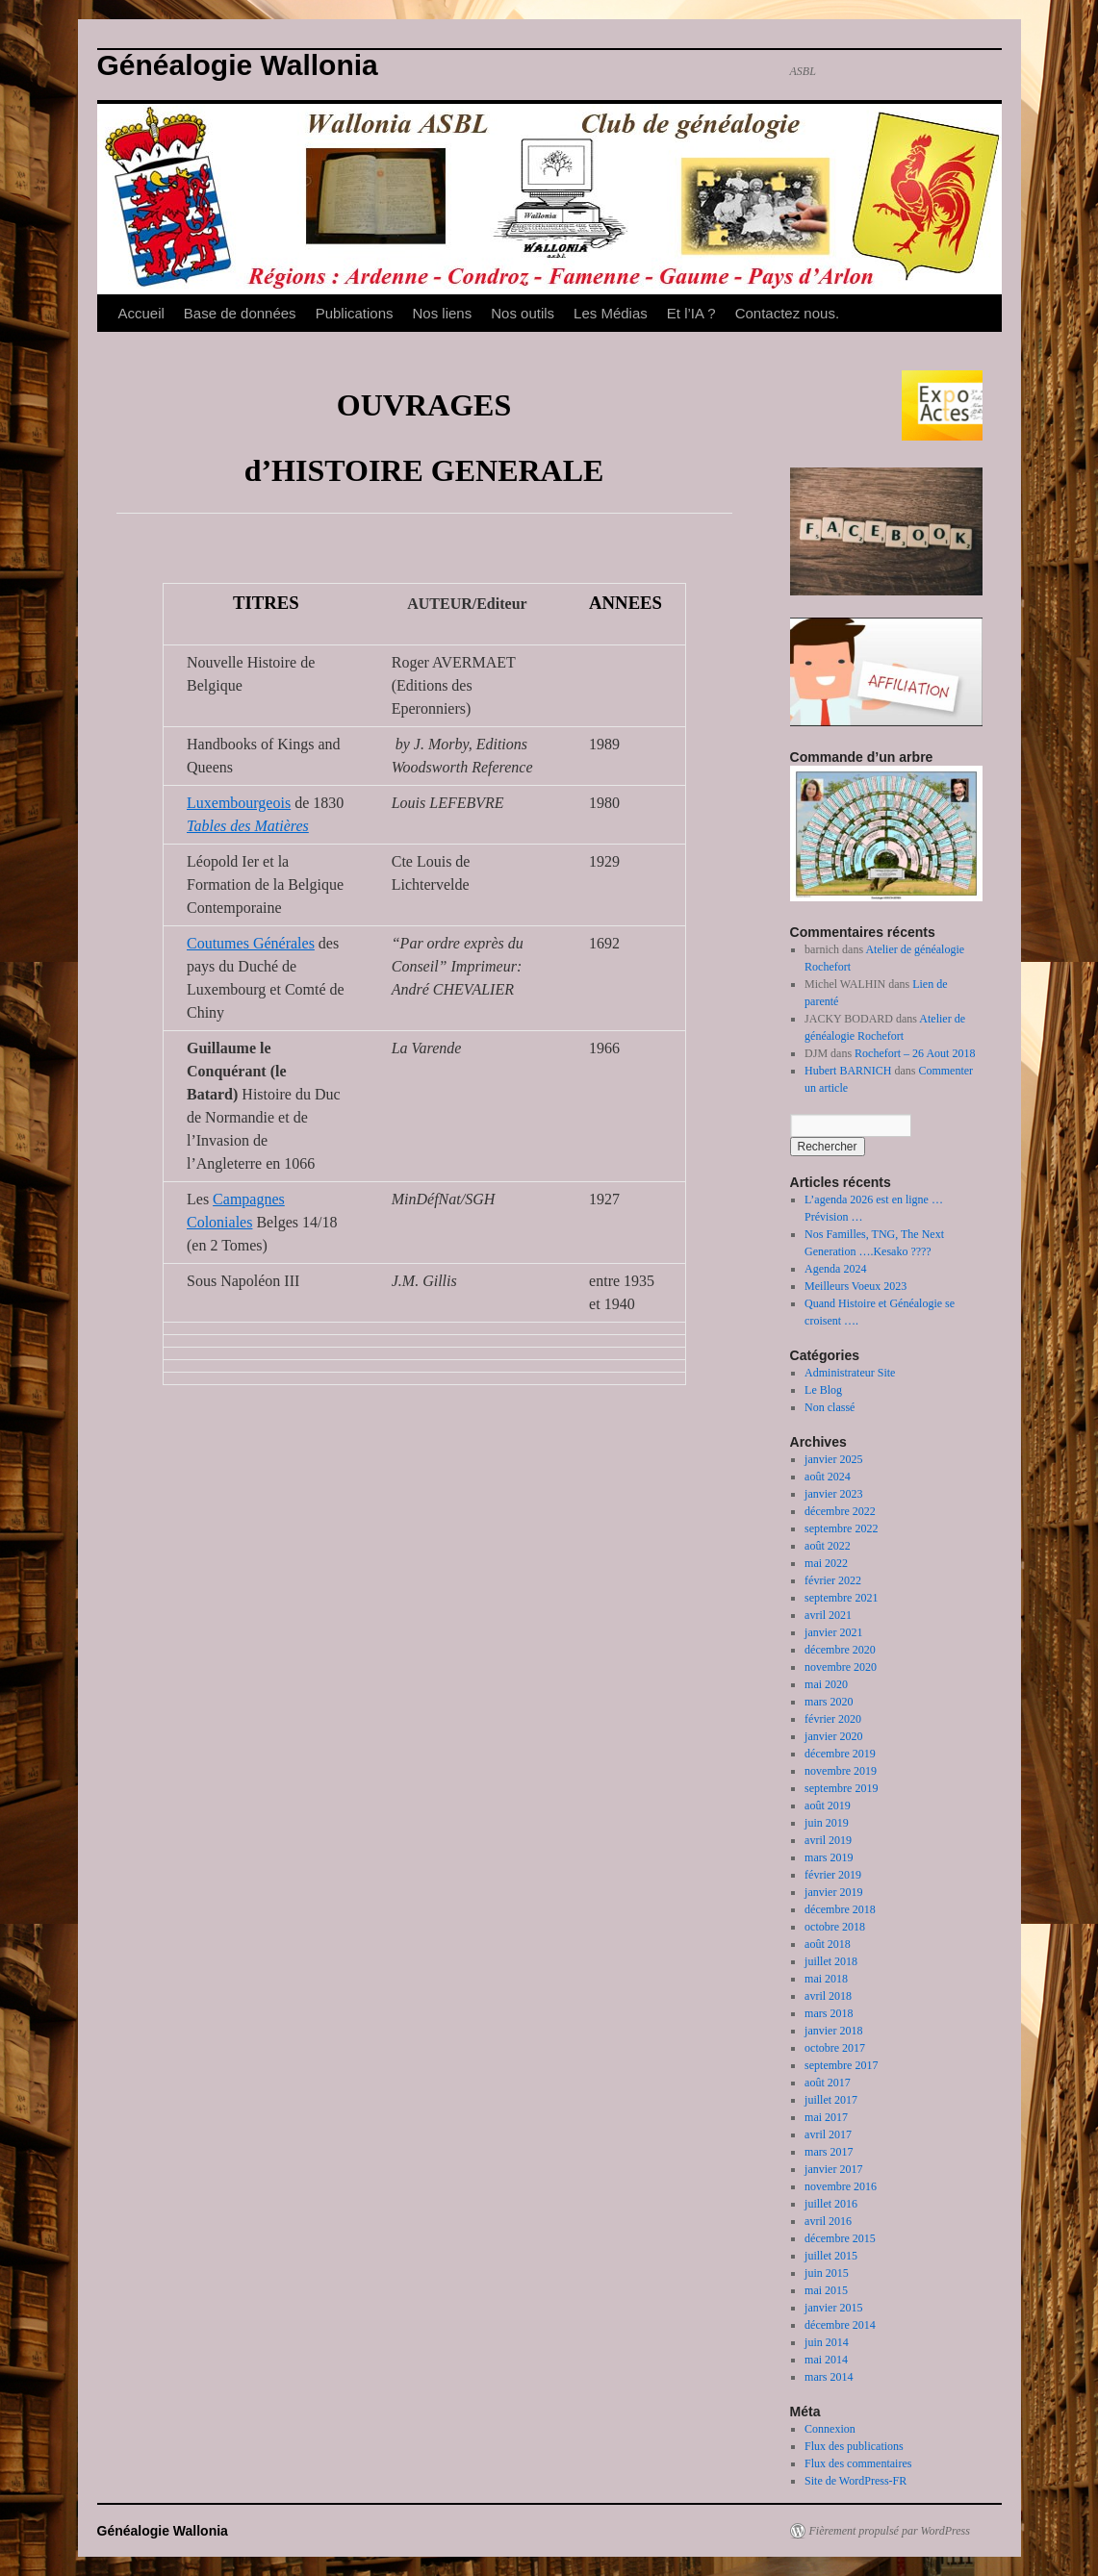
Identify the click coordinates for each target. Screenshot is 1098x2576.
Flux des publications (854, 2446)
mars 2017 (828, 2152)
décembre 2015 (840, 2238)
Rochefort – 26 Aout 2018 (915, 1053)
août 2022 (827, 1546)
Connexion (829, 2429)
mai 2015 (826, 2290)
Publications (355, 313)
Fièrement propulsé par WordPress (889, 2531)
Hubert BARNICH (847, 1070)
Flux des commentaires (857, 2463)
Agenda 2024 (835, 1268)
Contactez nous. (787, 313)
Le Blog (823, 1390)
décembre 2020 (840, 1649)
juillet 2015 (830, 2255)
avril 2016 (828, 2221)
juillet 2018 (830, 1961)
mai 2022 (826, 1563)
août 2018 (827, 1944)
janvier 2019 (833, 1892)
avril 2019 (828, 1840)
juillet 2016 (830, 2203)
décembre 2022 (840, 1511)
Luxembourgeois (239, 803)
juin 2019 (826, 1823)
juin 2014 (826, 2342)
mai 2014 (826, 2359)
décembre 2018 (840, 1909)
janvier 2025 (833, 1459)
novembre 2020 (840, 1667)
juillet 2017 (830, 2100)
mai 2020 (826, 1684)
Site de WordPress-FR (855, 2481)
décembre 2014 (840, 2325)
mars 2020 (828, 1701)
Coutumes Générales (251, 943)
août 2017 (827, 2082)
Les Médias (611, 313)
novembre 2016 (840, 2186)
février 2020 (832, 1719)
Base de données (240, 313)
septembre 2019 (841, 1788)
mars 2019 (828, 1857)
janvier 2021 (833, 1632)
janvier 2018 (833, 2030)
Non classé (829, 1407)
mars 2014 (828, 2377)
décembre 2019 (840, 1753)
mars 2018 (828, 2013)
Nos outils (522, 313)
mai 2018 (826, 1978)
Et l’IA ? (691, 313)
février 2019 (832, 1874)
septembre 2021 (841, 1597)
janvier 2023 (833, 1494)
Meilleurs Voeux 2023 (855, 1286)
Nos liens (442, 313)
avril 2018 (828, 1996)
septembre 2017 (841, 2065)
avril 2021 (828, 1615)
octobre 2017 (834, 2048)
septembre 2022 (841, 1528)
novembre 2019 (840, 1771)
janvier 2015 (833, 2307)
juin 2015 (826, 2273)
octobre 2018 (834, 1926)
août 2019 (827, 1805)
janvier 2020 (833, 1736)
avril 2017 (828, 2134)
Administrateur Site (849, 1372)
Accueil (141, 313)
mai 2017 (826, 2117)
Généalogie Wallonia (237, 65)
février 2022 (832, 1580)
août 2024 (827, 1476)
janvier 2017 (833, 2169)
